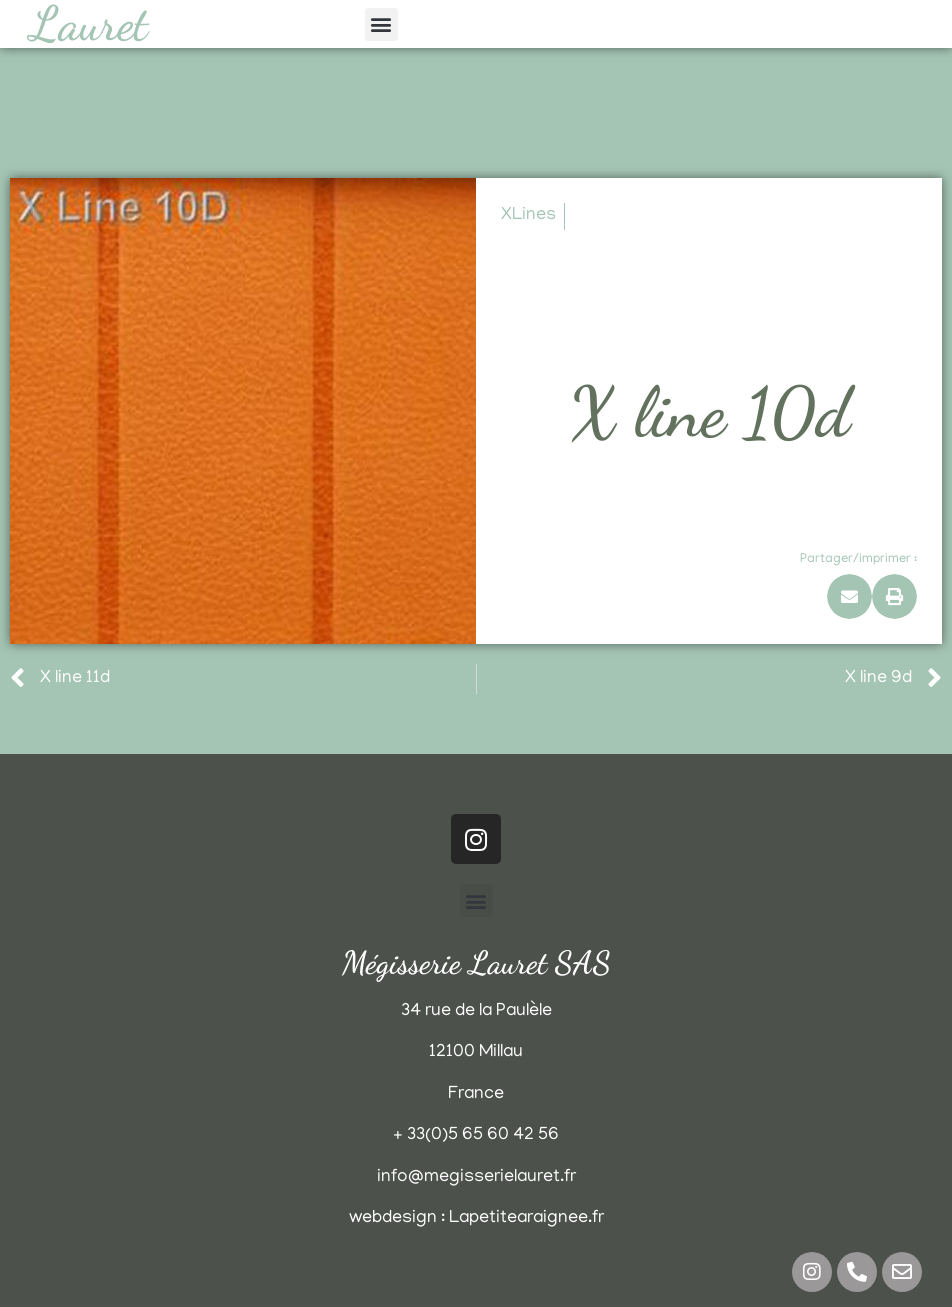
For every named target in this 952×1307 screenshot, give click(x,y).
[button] (381, 24)
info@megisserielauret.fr (476, 1178)
